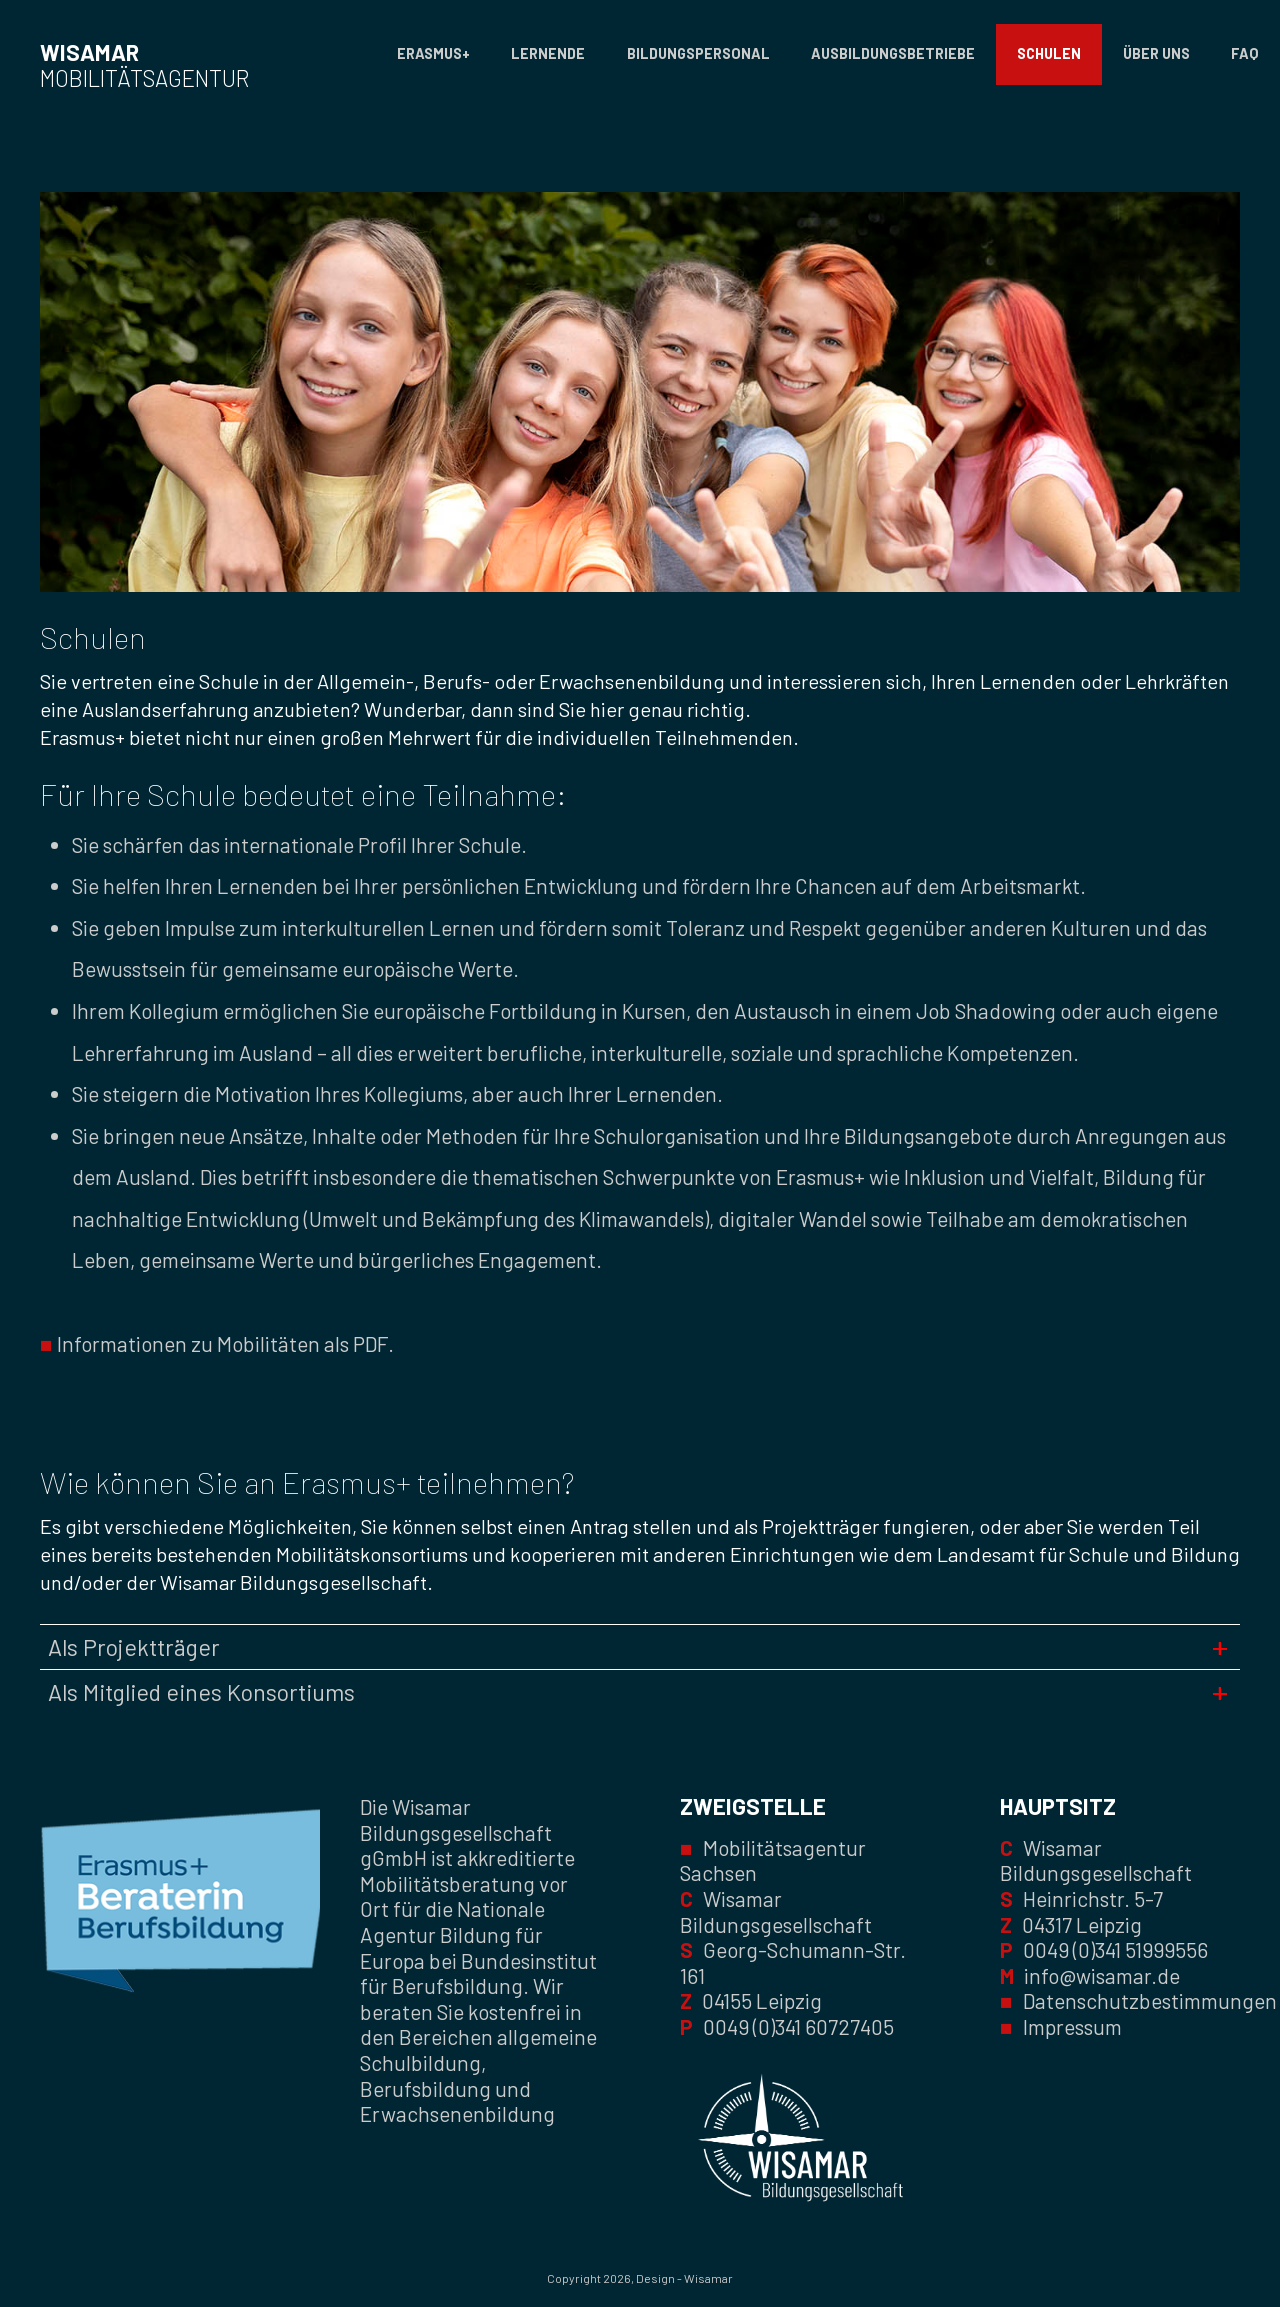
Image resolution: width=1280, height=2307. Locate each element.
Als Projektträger (134, 1647)
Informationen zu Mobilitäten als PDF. (217, 1343)
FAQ (1245, 53)
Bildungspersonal (698, 53)
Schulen (1049, 53)
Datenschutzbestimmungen (1150, 2000)
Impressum (1072, 2026)
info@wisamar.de (1102, 1975)
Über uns (1156, 53)
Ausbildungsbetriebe (893, 53)
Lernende (548, 53)
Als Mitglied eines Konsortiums (201, 1692)
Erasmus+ (433, 53)
